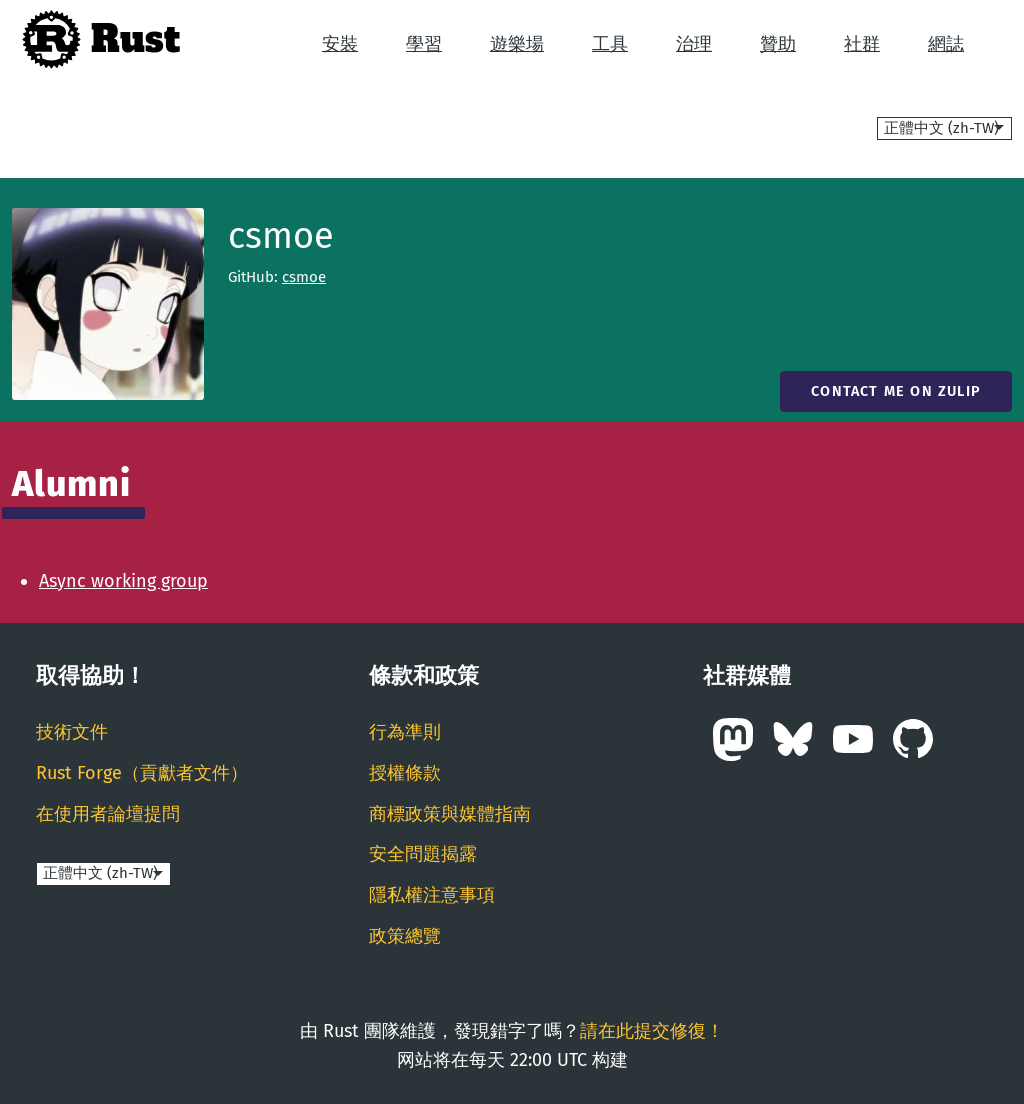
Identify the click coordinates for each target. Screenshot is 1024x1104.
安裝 (340, 44)
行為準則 (405, 732)
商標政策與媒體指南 (450, 814)
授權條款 (405, 773)
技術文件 (72, 732)
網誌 (946, 44)
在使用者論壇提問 (108, 814)
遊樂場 (517, 44)
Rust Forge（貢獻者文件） (142, 773)
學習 (424, 44)
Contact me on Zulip (896, 391)
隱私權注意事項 (432, 895)
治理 (694, 44)
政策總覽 (405, 936)
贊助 (778, 44)
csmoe (304, 277)
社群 (862, 44)
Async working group (123, 581)
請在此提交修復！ (652, 1031)
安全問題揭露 (423, 854)
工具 (610, 44)
